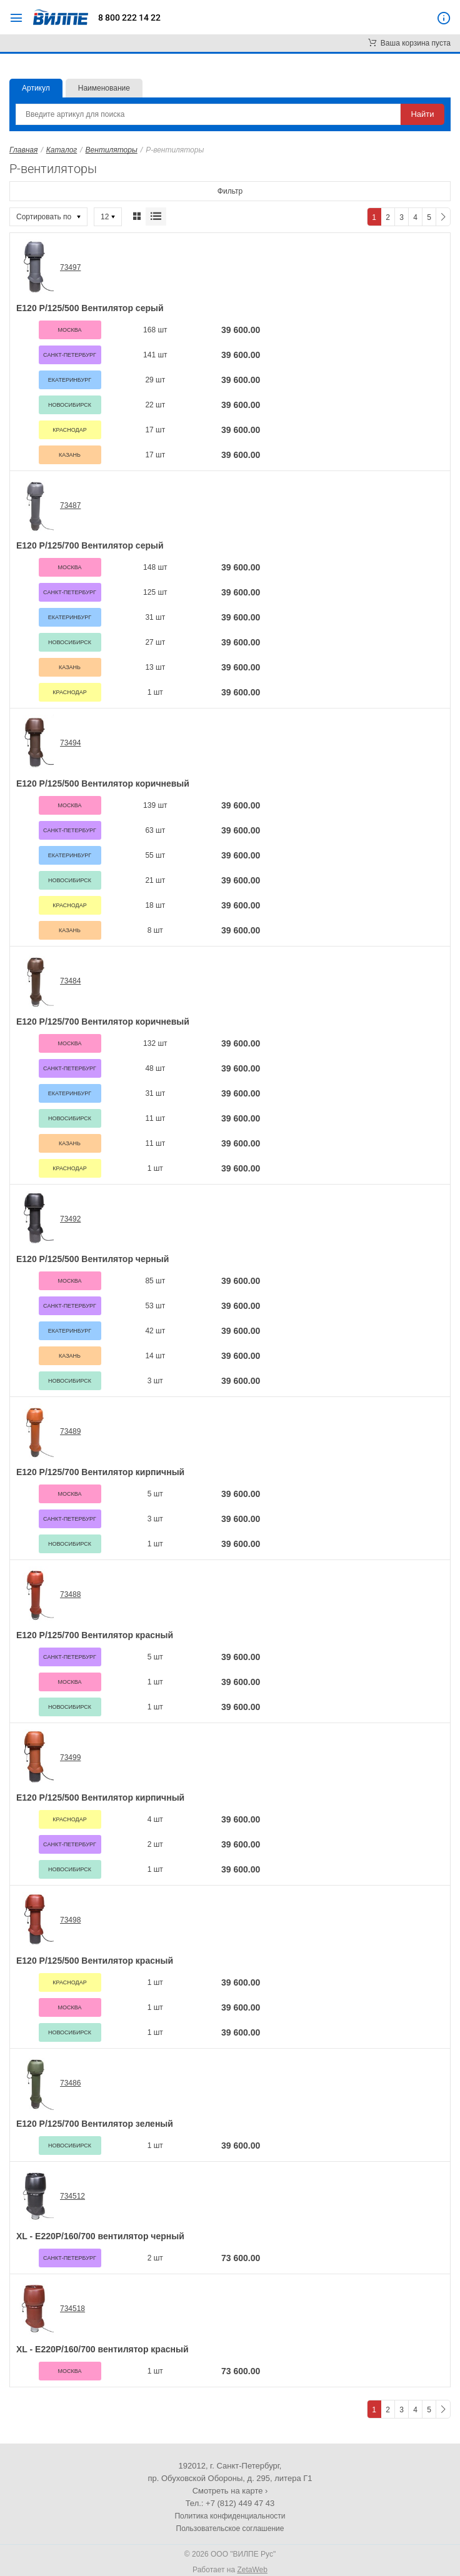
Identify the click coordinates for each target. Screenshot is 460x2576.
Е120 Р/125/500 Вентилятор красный (94, 1961)
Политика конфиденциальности (229, 2516)
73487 (70, 505)
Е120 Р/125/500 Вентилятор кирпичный (100, 1798)
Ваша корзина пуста (409, 43)
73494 (70, 742)
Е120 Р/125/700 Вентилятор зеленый (94, 2124)
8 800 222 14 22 (129, 17)
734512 (72, 2196)
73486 (70, 2083)
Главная (23, 150)
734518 (72, 2308)
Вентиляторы (112, 150)
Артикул (36, 88)
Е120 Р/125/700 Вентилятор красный (94, 1635)
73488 (70, 1594)
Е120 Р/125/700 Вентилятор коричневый (102, 1022)
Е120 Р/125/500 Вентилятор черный (92, 1259)
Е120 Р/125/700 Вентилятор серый (90, 545)
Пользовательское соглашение (230, 2528)
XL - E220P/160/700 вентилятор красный (102, 2349)
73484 (70, 981)
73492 (70, 1219)
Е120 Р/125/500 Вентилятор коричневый (102, 783)
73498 (70, 1920)
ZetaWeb (252, 2569)
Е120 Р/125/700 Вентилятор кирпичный (100, 1472)
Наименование (104, 88)
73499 (70, 1757)
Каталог (62, 150)
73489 (70, 1431)
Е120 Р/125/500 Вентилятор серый (90, 308)
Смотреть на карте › (230, 2490)
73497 (70, 267)
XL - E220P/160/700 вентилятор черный (100, 2236)
